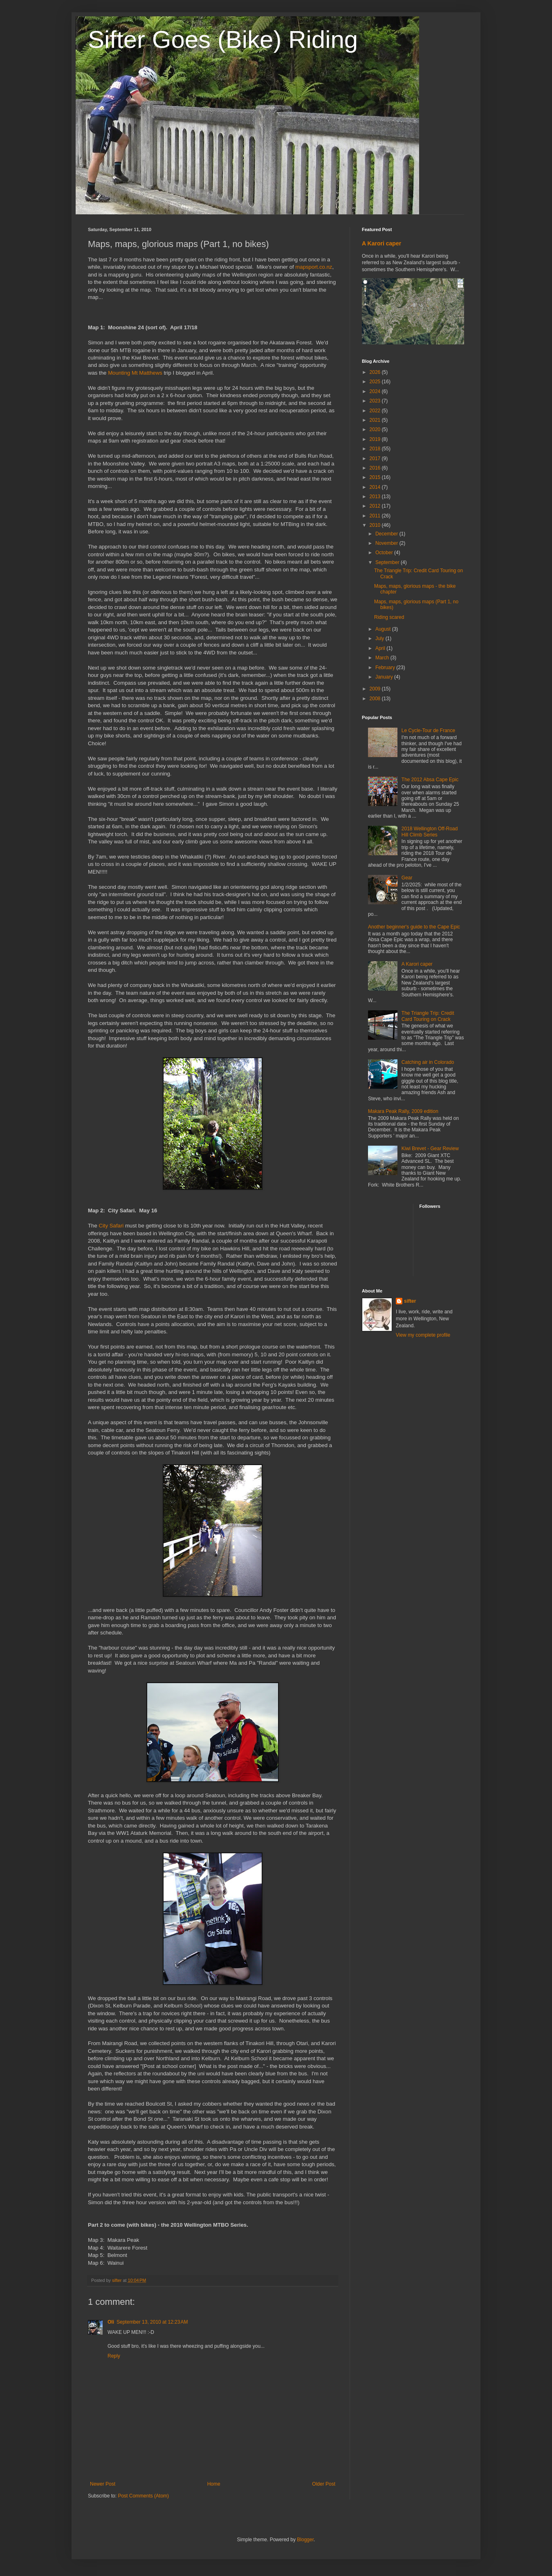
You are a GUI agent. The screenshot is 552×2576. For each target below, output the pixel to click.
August (383, 629)
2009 (376, 689)
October (384, 552)
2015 (376, 477)
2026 (376, 372)
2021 (376, 420)
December (387, 534)
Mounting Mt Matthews (135, 373)
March (382, 658)
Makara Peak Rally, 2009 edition (403, 1111)
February (385, 667)
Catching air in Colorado (428, 1062)
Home (213, 2484)
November (387, 543)
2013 (376, 496)
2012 (376, 506)
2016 (376, 468)
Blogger (305, 2539)
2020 (376, 429)
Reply (114, 2356)
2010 (376, 525)
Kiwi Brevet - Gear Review (430, 1148)
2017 (376, 458)
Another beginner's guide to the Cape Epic (414, 927)
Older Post (323, 2484)
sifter (410, 1301)
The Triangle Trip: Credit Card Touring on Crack (428, 1016)
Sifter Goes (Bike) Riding (223, 39)
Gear (407, 878)
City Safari (111, 1226)
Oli (111, 2322)
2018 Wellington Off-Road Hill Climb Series (430, 831)
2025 (376, 381)
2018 (376, 449)
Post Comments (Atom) (143, 2496)
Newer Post (102, 2484)
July (380, 638)
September (388, 562)
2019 (376, 439)
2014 (376, 487)
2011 (376, 516)
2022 (376, 411)
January (384, 677)
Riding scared (389, 617)
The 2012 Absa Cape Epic (430, 779)
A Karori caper (381, 243)
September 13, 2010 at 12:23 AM (152, 2322)
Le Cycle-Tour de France (428, 730)
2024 (376, 391)
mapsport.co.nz (313, 267)
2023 (376, 401)
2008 (376, 698)
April (380, 648)
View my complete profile (423, 1335)
